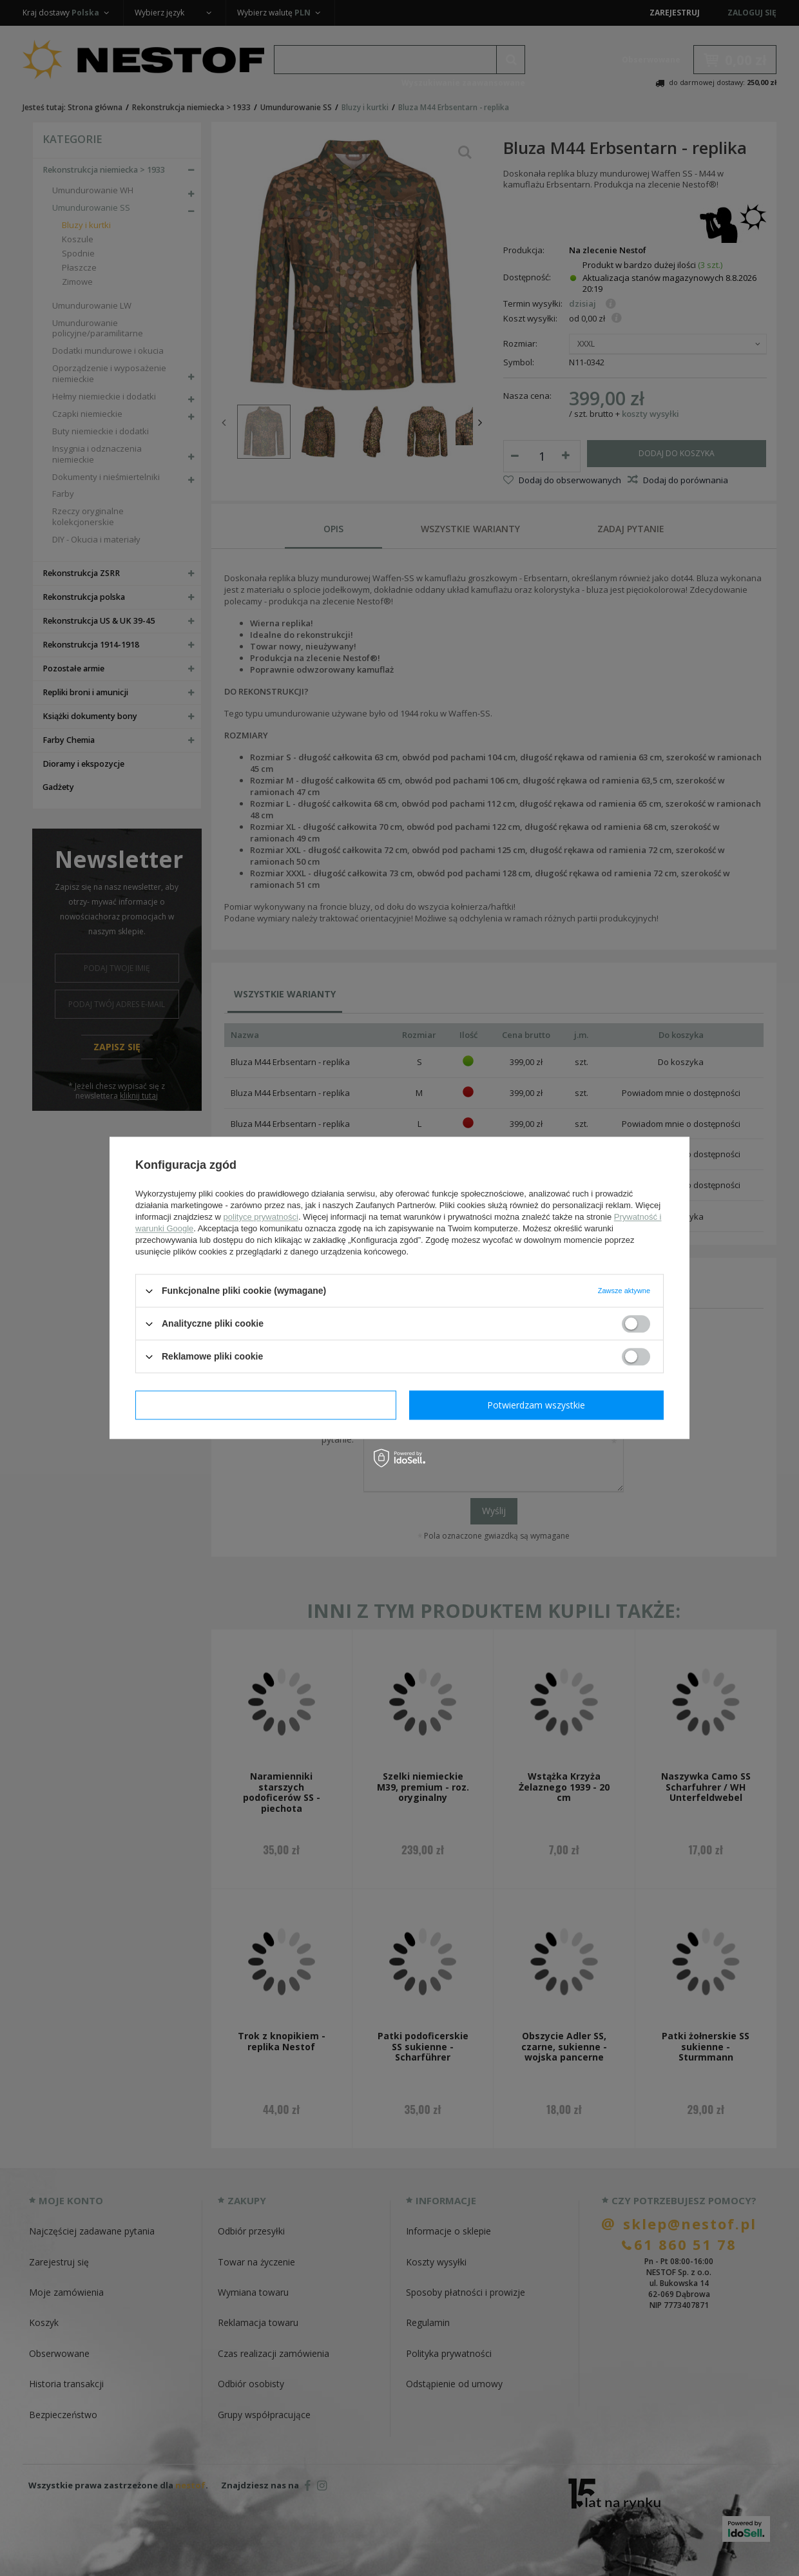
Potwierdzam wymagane (266, 1405)
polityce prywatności (261, 1217)
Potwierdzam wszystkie (536, 1405)
